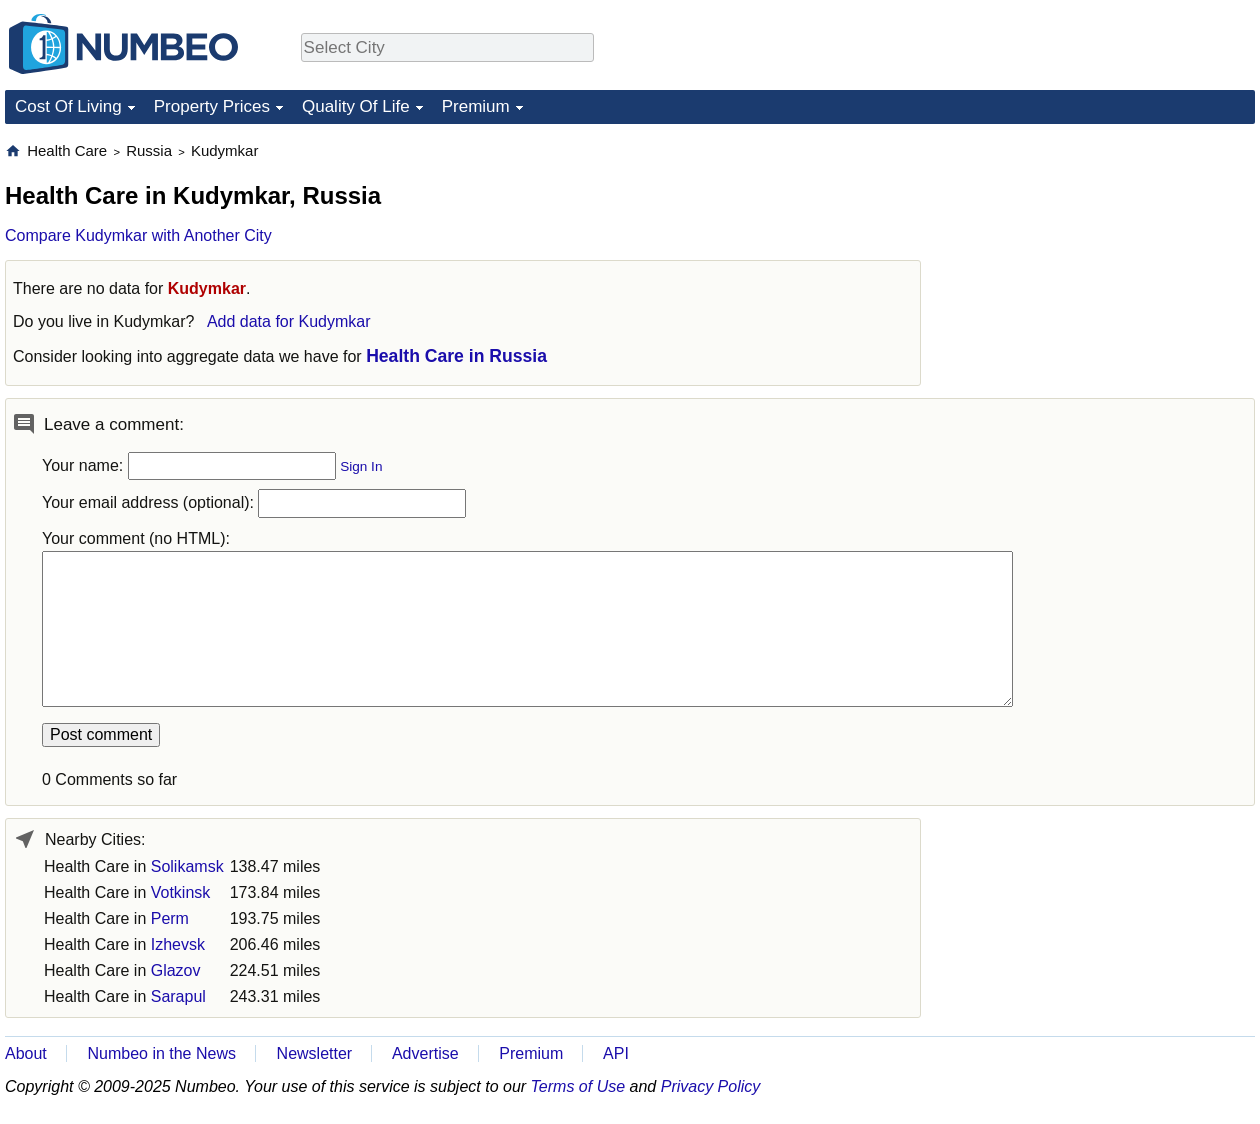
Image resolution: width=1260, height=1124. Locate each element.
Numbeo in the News (161, 1053)
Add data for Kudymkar (289, 321)
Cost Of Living (68, 106)
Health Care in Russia (456, 356)
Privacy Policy (711, 1086)
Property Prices (212, 106)
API (616, 1053)
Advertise (425, 1053)
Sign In (361, 466)
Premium (476, 106)
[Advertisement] (1105, 266)
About (26, 1053)
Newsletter (315, 1053)
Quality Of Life (356, 106)
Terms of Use (578, 1086)
